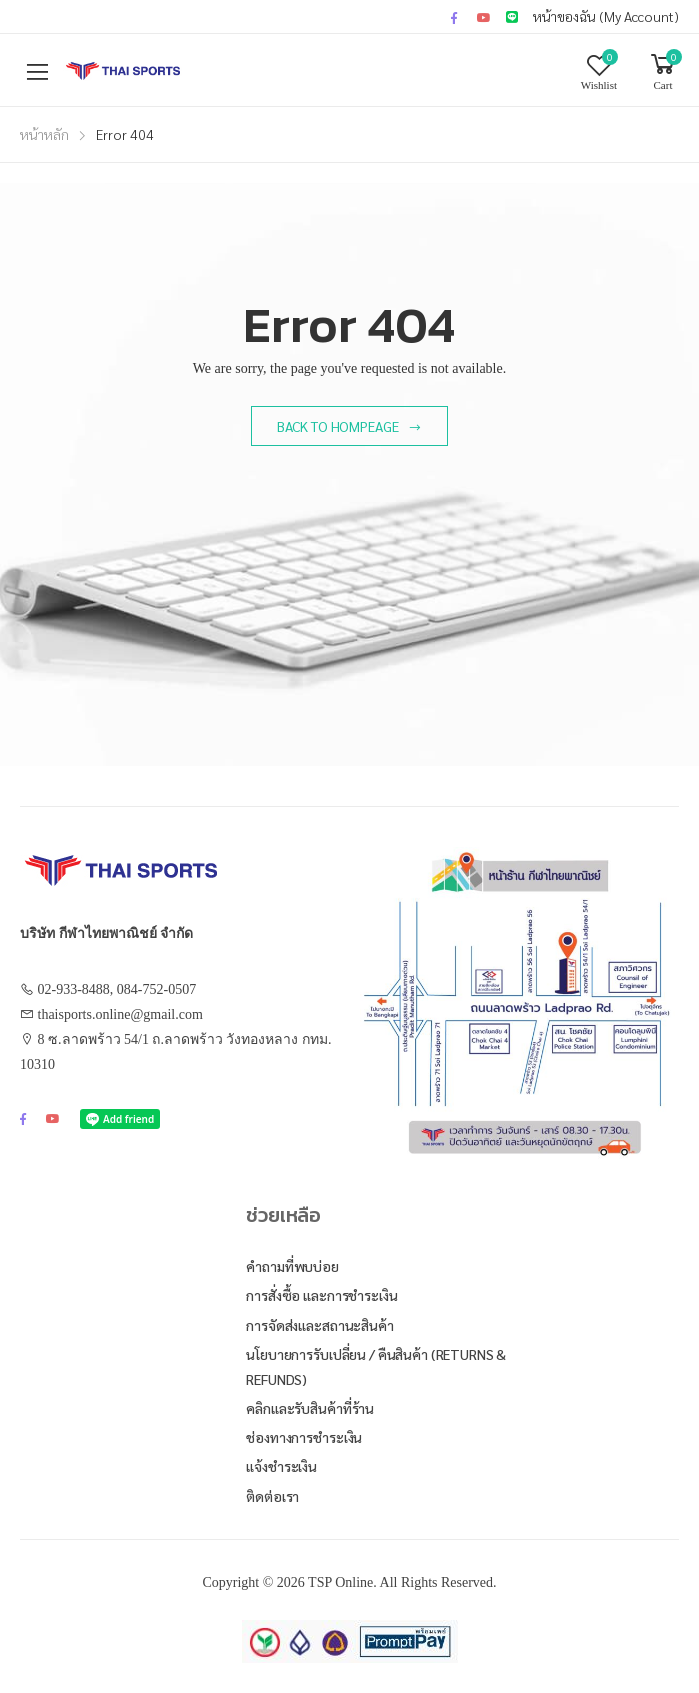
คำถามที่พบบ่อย (292, 1266)
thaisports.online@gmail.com (120, 1014)
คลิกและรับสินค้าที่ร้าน (310, 1408)
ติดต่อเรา (272, 1496)
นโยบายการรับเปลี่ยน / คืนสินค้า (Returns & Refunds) (376, 1366)
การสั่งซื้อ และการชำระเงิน (321, 1295)
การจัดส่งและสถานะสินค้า (319, 1325)
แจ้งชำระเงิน (281, 1466)
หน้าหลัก (44, 134)
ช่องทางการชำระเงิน (304, 1437)
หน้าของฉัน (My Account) (606, 16)
